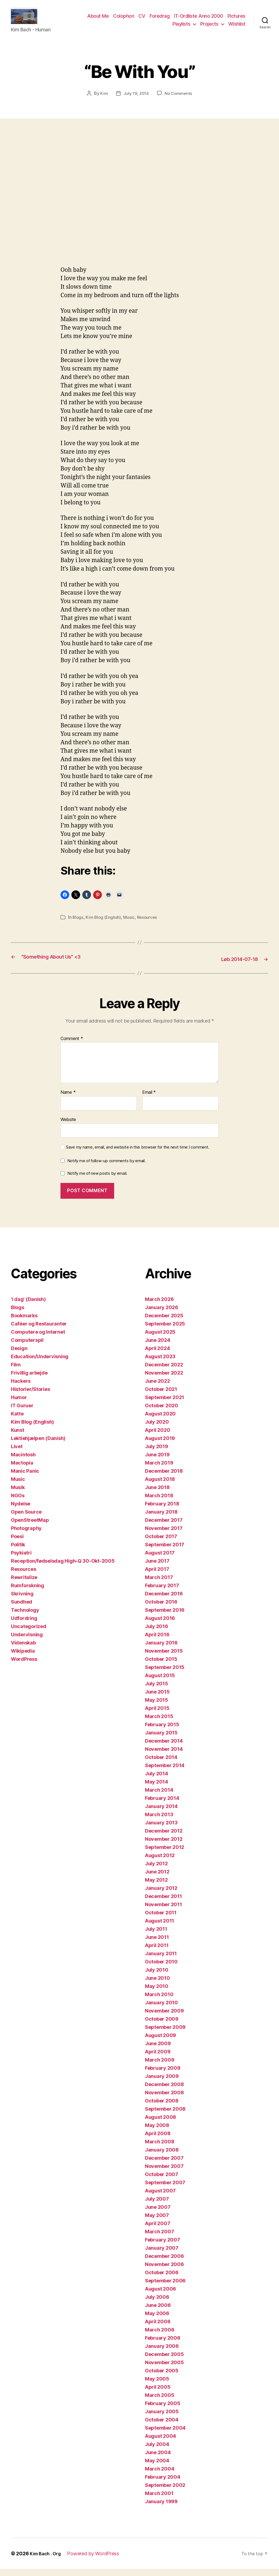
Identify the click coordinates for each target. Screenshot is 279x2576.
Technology (25, 1617)
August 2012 (160, 1862)
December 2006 (164, 2263)
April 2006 (157, 2328)
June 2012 (157, 1879)
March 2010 (159, 2001)
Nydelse (20, 1511)
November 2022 (164, 1380)
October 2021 (161, 1396)
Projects (209, 28)
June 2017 (157, 1568)
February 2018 (162, 1511)
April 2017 (157, 1576)
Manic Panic (25, 1478)
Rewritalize (24, 1584)
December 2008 (164, 2091)
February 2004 (162, 2484)
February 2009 (162, 2075)
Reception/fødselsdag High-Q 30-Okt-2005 (62, 1568)
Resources (149, 925)
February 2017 (162, 1592)
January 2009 (162, 2083)
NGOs (18, 1502)
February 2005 (162, 2410)
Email (149, 1099)
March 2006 (159, 2337)
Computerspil (27, 1347)
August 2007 (160, 2198)
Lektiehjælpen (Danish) (38, 1445)
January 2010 (161, 2009)
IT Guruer (22, 1412)
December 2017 (164, 1527)
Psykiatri (21, 1560)
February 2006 (162, 2345)
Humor (19, 1404)
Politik (18, 1551)
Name (67, 1099)
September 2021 (164, 1404)
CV (141, 20)
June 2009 (158, 2050)
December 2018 (164, 1478)
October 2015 (161, 1666)
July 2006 (157, 2304)
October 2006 (161, 2279)
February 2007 (162, 2247)
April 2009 (157, 2059)
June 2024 (157, 1347)
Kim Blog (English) (104, 925)
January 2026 (161, 1314)
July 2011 (156, 1936)
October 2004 (161, 2427)
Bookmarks (24, 1322)
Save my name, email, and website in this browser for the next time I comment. (137, 1154)
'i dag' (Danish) (28, 1306)
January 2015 (161, 1740)
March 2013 (159, 1821)
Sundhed (21, 1609)
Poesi (17, 1543)
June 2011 (157, 1944)
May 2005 (157, 2386)
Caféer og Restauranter (39, 1331)
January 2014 (161, 1813)
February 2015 (162, 1731)
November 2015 (164, 1658)
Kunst (17, 1437)
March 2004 (159, 2476)
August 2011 (159, 1928)
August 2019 (160, 1445)
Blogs (78, 925)
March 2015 (159, 1723)
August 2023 (160, 1363)
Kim (103, 101)
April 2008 (157, 2140)
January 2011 (161, 1960)
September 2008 (165, 2116)
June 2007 (158, 2214)
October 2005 (161, 2378)
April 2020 (157, 1437)
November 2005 (164, 2369)
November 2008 (164, 2099)
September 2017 (164, 1551)
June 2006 (158, 2312)
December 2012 (164, 1838)
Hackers (21, 1388)
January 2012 (161, 1895)
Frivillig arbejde (29, 1380)
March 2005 (159, 2402)
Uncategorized (28, 1633)
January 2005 (162, 2418)
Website (68, 1126)
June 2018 (157, 1494)
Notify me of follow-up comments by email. (106, 1167)
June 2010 (157, 1985)
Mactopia (22, 1470)
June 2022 (157, 1388)
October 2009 (161, 2026)
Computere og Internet (38, 1339)
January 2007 (161, 2255)
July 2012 (156, 1870)
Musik (18, 1494)
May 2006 (157, 2320)
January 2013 (161, 1830)
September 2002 (165, 2492)
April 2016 (157, 1641)
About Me (98, 20)
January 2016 (161, 1650)
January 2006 (162, 2353)
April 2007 (157, 2230)
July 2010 (156, 1977)
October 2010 (161, 1969)
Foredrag (159, 20)
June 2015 (157, 1699)
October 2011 (161, 1920)
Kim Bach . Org (47, 2560)
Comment (71, 1045)
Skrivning (22, 1601)
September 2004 (165, 2435)
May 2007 (157, 2222)
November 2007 (164, 2173)
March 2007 (159, 2238)
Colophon (123, 20)
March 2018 (159, 1502)
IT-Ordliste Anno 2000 (198, 20)
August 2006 (160, 2296)
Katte (17, 1421)
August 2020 (160, 1421)
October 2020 (161, 1412)
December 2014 (164, 1748)
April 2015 (157, 1715)
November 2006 (164, 2271)
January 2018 (161, 1519)
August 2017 (160, 1560)
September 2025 (165, 1331)
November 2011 (163, 1911)
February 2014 (162, 1805)
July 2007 (157, 2206)
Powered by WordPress (97, 2560)
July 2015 (156, 1691)
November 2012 (164, 1846)
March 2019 (159, 1470)
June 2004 (158, 2459)
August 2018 (160, 1486)
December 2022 (164, 1372)
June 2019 (157, 1462)
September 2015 (164, 1674)
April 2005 (157, 2394)
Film (16, 1372)
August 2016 (160, 1625)
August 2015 (160, 1682)
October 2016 (161, 1609)
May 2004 (157, 2467)
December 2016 (164, 1601)
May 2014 (156, 1789)
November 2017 (164, 1535)
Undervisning (27, 1641)
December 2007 (164, 2165)
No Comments (179, 101)
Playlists (181, 28)
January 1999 (161, 2508)
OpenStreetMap (30, 1527)
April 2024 (157, 1355)
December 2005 (164, 2361)
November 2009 (164, 2018)
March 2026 (159, 1306)
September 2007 (165, 2189)
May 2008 (157, 2132)
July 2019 (156, 1453)
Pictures (236, 20)
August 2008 (160, 2124)
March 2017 (159, 1584)
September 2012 (164, 1854)
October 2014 (161, 1764)
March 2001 (159, 2500)
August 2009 (160, 2042)
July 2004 (157, 2451)
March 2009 (159, 2067)
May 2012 (156, 1887)
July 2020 (157, 1429)
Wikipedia (23, 1658)
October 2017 (161, 1543)
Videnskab (23, 1650)
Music (131, 925)
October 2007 (161, 2181)
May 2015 (156, 1707)
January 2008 (162, 2157)
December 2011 (163, 1903)
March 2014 (159, 1797)
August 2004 (160, 2443)
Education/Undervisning (39, 1363)
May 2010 (156, 1993)
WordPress (24, 1666)
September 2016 (164, 1617)
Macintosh (23, 1462)
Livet (17, 1453)
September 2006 (165, 2288)
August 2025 (160, 1339)
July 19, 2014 (135, 101)
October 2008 (161, 2108)
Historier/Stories (30, 1396)
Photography (26, 1535)
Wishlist (236, 28)
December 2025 (164, 1322)
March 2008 (159, 2149)
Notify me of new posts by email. (97, 1180)
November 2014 (164, 1756)
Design (19, 1355)
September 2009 (165, 2034)
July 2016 (156, 1633)
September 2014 (164, 1772)
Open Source (26, 1519)
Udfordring (24, 1625)
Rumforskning (27, 1592)
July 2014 (156, 1780)
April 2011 (156, 1952)
